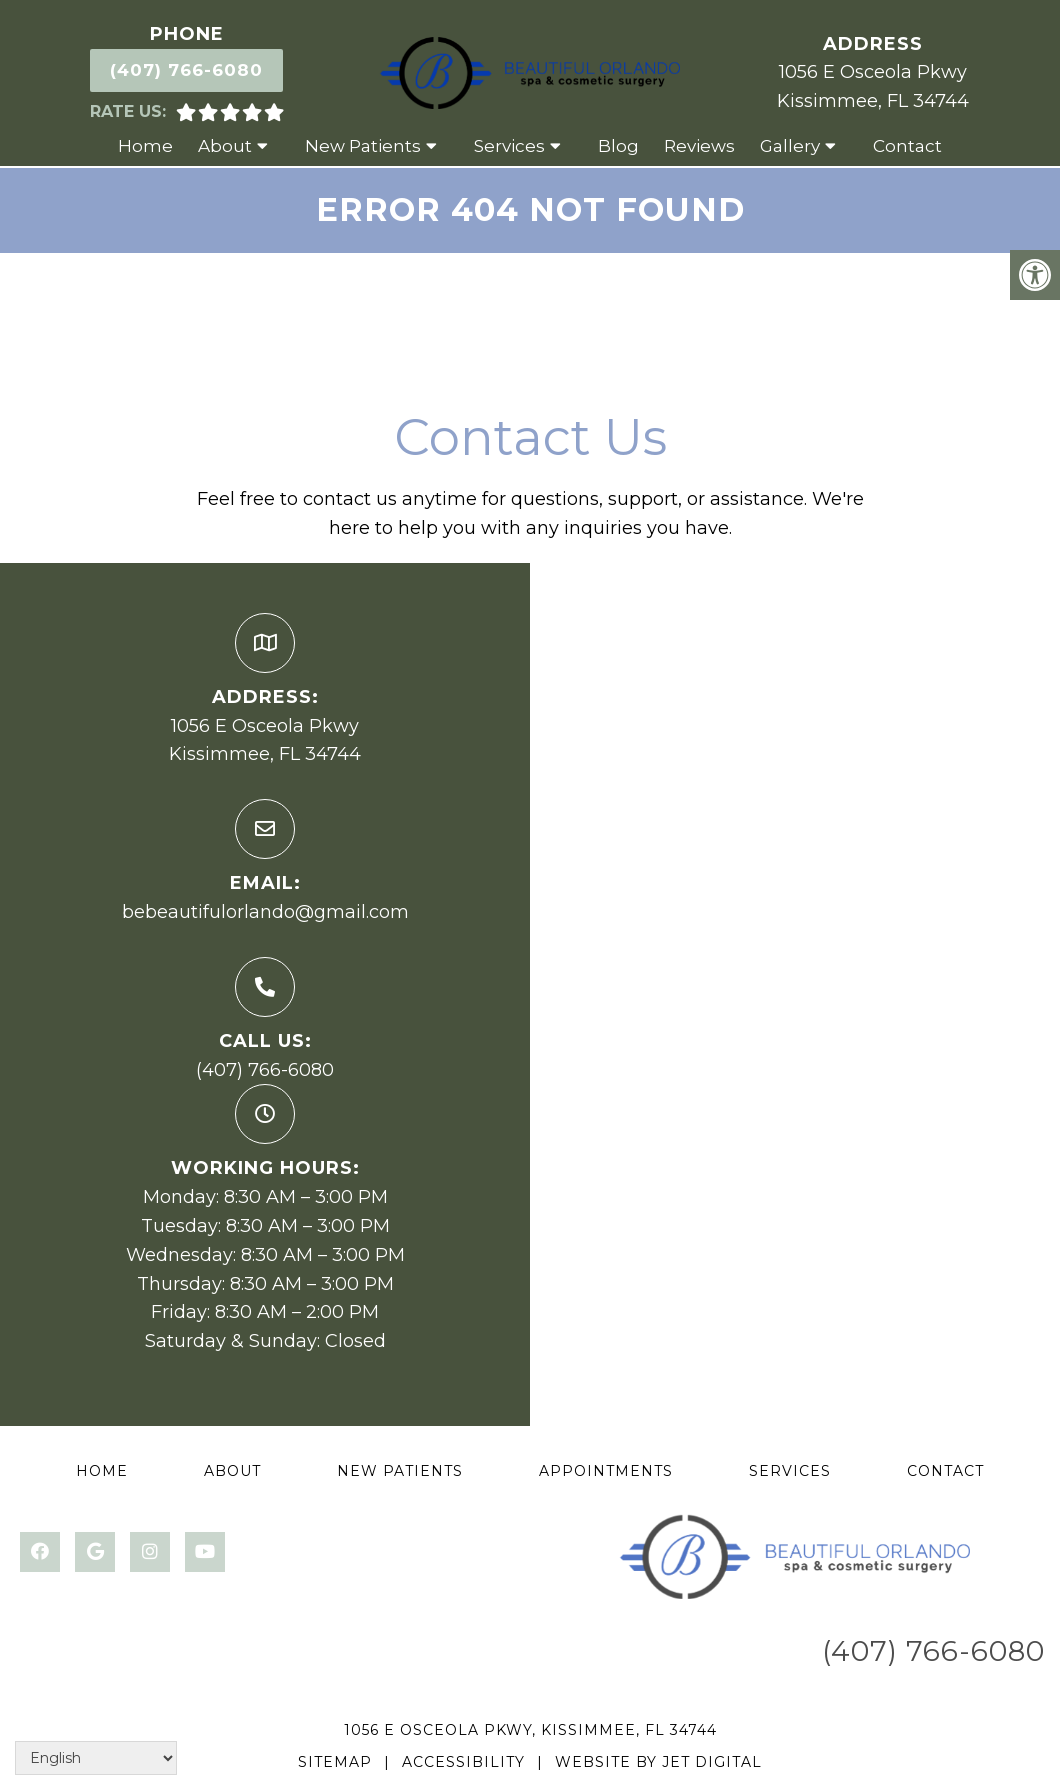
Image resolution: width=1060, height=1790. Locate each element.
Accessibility (463, 1762)
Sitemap (335, 1762)
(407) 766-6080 (186, 70)
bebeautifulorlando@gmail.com (265, 912)
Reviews (699, 146)
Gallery (790, 146)
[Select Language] (96, 1758)
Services (509, 146)
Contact (907, 146)
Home (145, 146)
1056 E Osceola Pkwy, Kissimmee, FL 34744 (530, 1730)
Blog (618, 146)
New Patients (363, 146)
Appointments (606, 1471)
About (225, 146)
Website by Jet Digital (658, 1762)
